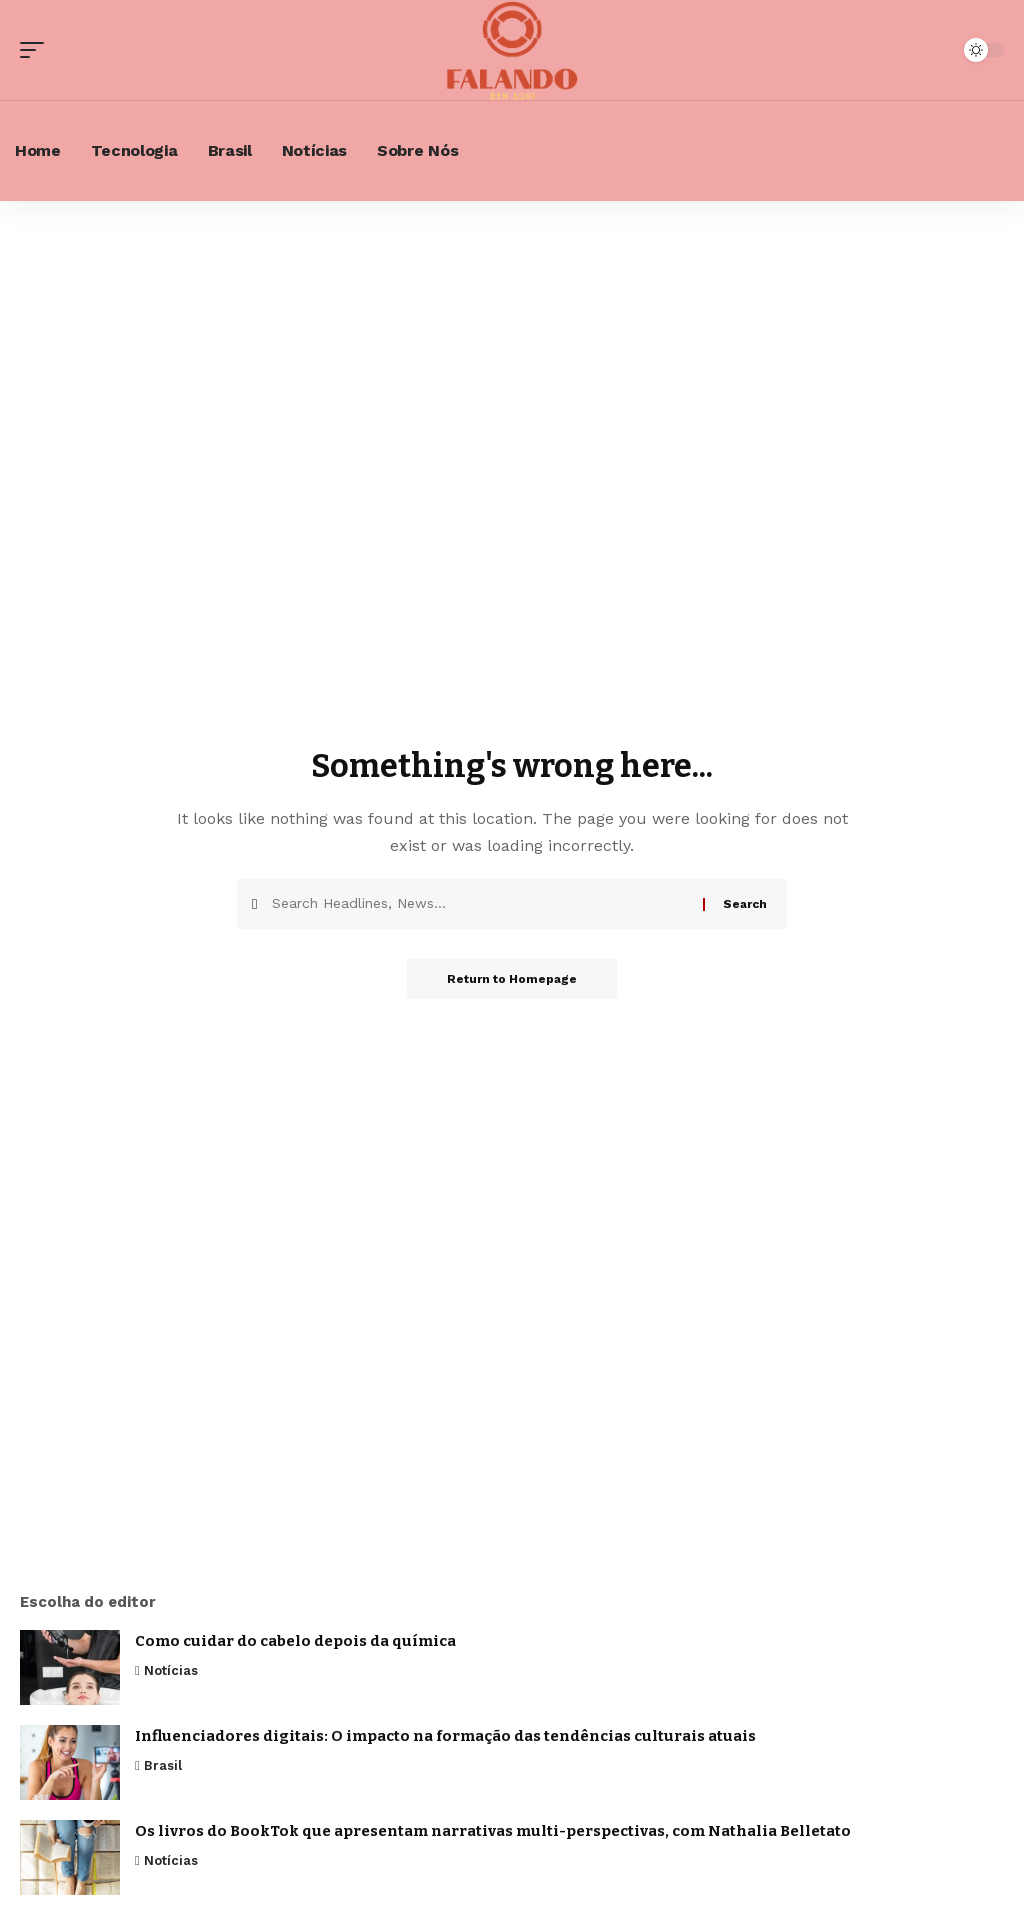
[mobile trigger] (37, 50)
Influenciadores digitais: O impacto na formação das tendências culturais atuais (445, 1736)
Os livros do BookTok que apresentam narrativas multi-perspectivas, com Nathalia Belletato (493, 1831)
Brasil (163, 1765)
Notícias (171, 1670)
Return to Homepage (512, 979)
